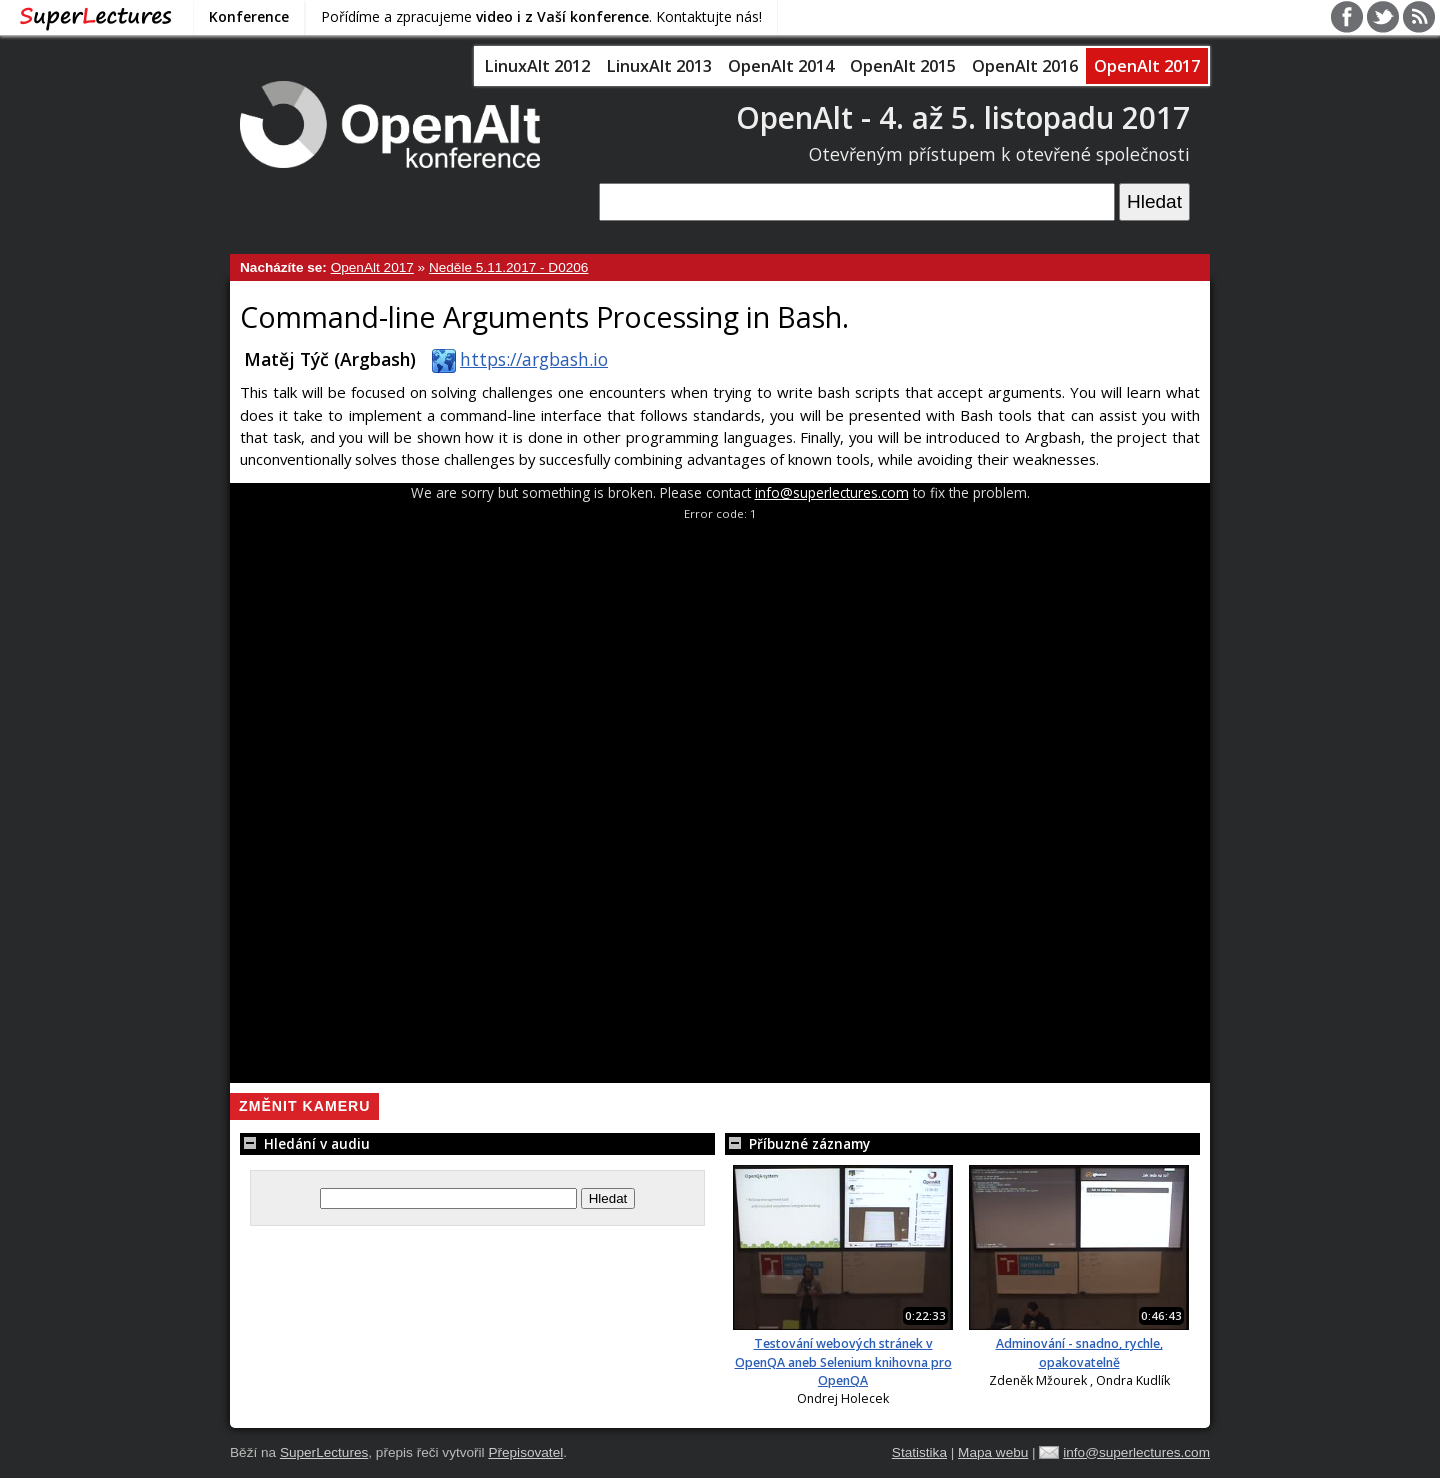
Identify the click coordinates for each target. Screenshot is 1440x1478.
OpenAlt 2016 (1025, 66)
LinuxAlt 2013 (659, 66)
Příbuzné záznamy (797, 1143)
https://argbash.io (516, 359)
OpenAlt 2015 (903, 66)
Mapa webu (993, 1452)
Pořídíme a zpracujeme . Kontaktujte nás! (541, 16)
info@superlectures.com (832, 492)
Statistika (919, 1452)
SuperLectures (324, 1452)
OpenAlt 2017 (1147, 66)
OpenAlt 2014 (781, 66)
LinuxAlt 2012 (537, 66)
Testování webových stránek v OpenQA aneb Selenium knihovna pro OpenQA (843, 1362)
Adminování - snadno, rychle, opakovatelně (1079, 1352)
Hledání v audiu (305, 1143)
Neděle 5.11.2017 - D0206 (508, 267)
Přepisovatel (525, 1452)
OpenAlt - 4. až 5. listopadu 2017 (963, 117)
